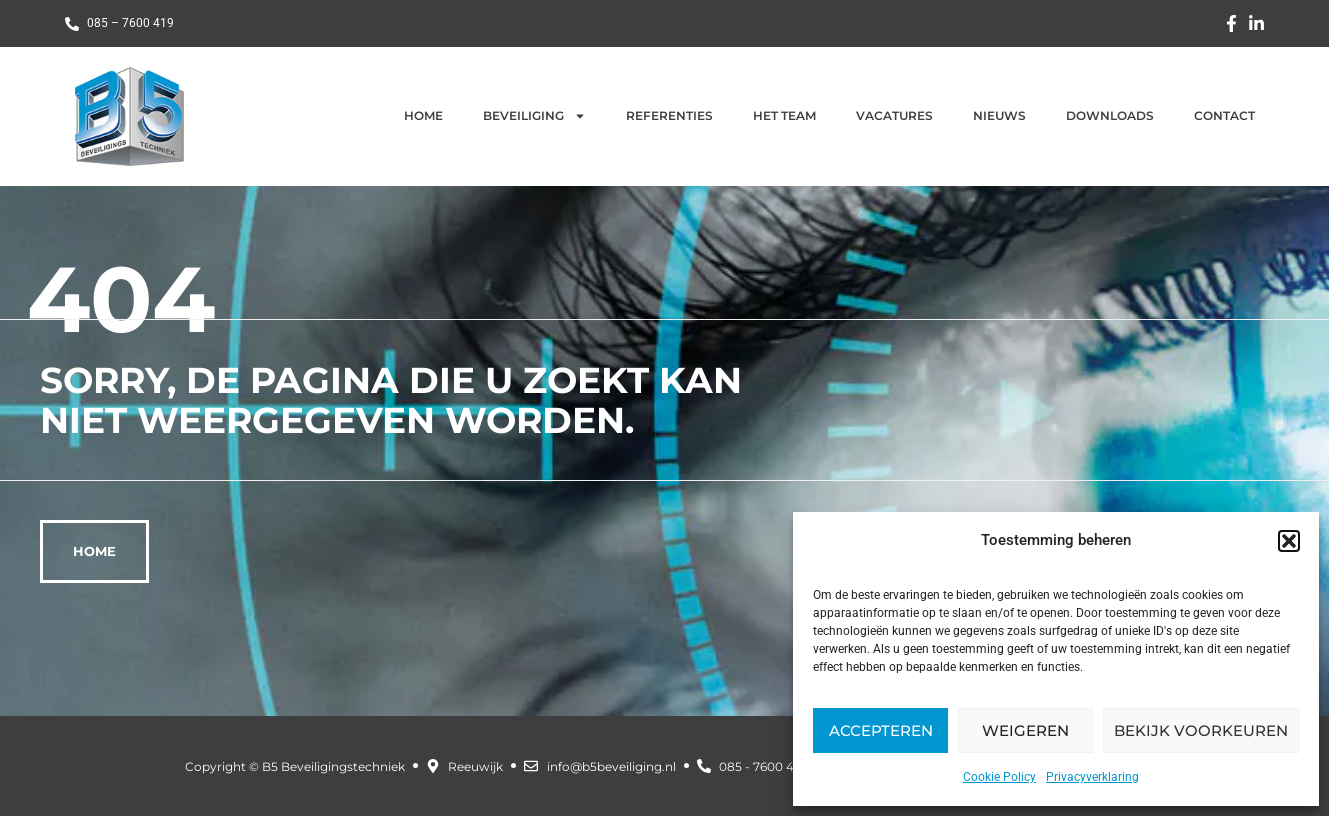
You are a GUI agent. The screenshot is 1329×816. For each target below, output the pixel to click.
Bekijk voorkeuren (1201, 730)
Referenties (669, 115)
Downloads (1110, 115)
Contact (1224, 115)
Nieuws (999, 115)
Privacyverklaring (1092, 777)
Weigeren (1025, 730)
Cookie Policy (999, 777)
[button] (1289, 541)
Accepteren (881, 730)
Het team (784, 115)
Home (423, 115)
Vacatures (894, 115)
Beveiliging (534, 116)
